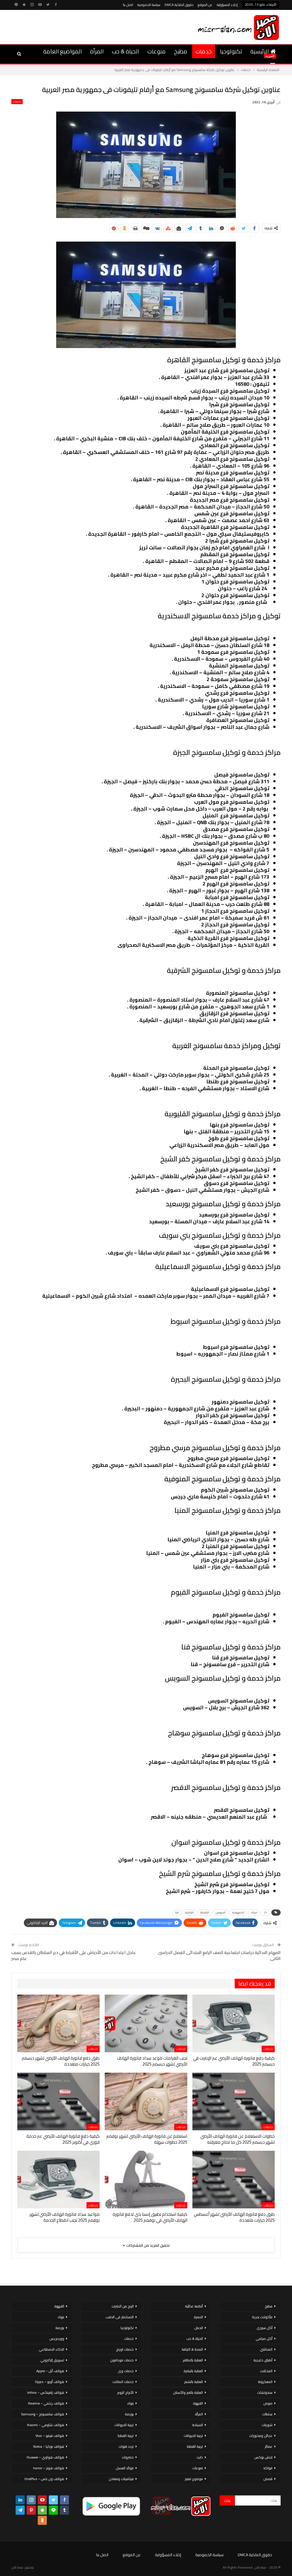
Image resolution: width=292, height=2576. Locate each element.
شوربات (267, 2425)
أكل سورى (264, 2327)
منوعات (156, 51)
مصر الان (17, 2567)
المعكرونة (265, 2381)
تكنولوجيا (231, 51)
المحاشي (266, 2349)
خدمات (204, 51)
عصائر (268, 2446)
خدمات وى (126, 2371)
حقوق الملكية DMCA (179, 4)
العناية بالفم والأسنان (188, 2392)
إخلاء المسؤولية (227, 4)
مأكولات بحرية (262, 2317)
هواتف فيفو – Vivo (49, 2435)
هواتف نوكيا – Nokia (48, 2446)
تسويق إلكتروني (52, 2360)
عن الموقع (205, 4)
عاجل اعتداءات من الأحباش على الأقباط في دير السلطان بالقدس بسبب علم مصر (73, 1955)
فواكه (267, 2468)
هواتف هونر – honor (48, 2468)
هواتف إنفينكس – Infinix (45, 2392)
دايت (199, 2457)
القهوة (198, 2403)
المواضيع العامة (62, 51)
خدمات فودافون (122, 2360)
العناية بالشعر (193, 2381)
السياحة (197, 2425)
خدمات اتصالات (123, 2381)
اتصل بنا (128, 4)
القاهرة (189, 1912)
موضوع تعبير (194, 2479)
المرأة (97, 51)
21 (265, 1912)
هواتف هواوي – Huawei (45, 2457)
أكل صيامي (264, 2338)
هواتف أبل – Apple (50, 2371)
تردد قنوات (126, 2446)
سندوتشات (264, 2392)
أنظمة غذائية (194, 2306)
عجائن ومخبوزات (260, 2435)
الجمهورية (238, 1912)
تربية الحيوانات (193, 2435)
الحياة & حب (125, 51)
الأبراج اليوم (125, 2392)
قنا (176, 1912)
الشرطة (204, 1912)
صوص (267, 2403)
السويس (221, 1912)
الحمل (198, 2327)
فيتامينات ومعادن (121, 2479)
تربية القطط (195, 2446)
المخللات (266, 2371)
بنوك (130, 2403)
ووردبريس (56, 2338)
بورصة (129, 2414)
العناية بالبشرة (193, 2371)
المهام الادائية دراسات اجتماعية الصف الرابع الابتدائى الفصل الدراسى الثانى (219, 1955)
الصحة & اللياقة (192, 2349)
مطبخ (180, 51)
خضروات (128, 2457)
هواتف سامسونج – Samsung (42, 2414)
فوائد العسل (125, 2468)
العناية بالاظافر (193, 2360)
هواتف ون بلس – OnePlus (44, 2479)
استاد (254, 1912)
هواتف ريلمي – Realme (46, 2403)
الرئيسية (263, 51)
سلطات (267, 2414)
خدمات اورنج (125, 2349)
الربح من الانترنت (123, 2306)
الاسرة (198, 2317)
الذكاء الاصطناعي (51, 2349)
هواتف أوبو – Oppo (49, 2381)
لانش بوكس (263, 2457)
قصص (267, 2479)
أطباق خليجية (262, 2360)
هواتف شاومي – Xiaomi (45, 2425)
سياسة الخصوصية (148, 4)
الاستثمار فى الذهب (120, 2317)
